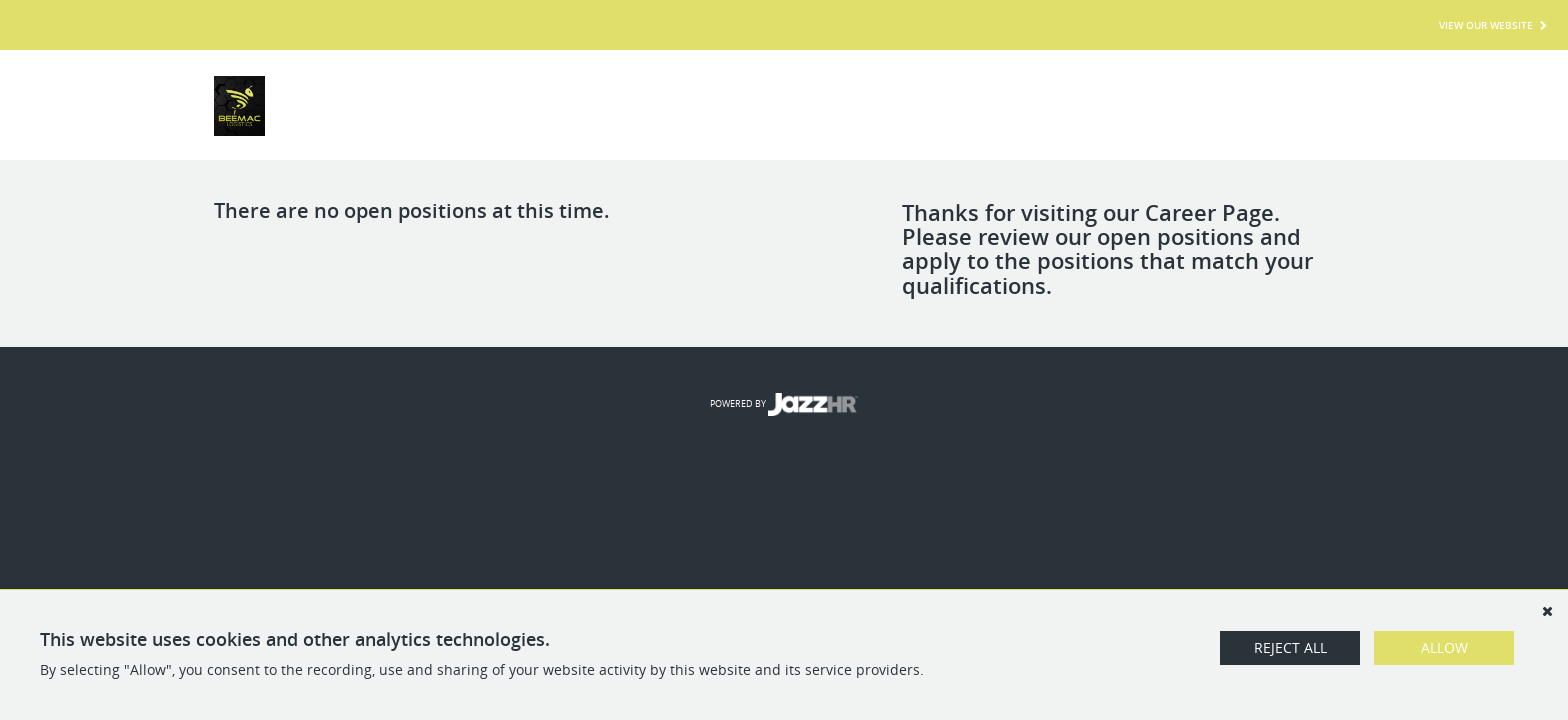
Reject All (1290, 647)
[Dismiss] (1547, 611)
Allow (1444, 647)
